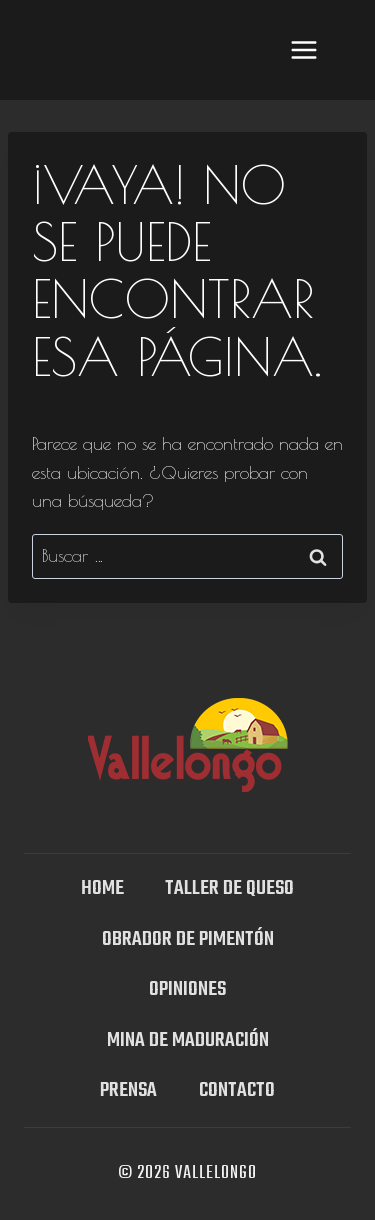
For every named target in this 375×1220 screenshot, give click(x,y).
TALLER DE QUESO (229, 888)
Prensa (128, 1090)
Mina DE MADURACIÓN (188, 1040)
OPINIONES (187, 989)
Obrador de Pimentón (188, 939)
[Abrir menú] (303, 49)
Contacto (237, 1090)
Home (102, 888)
